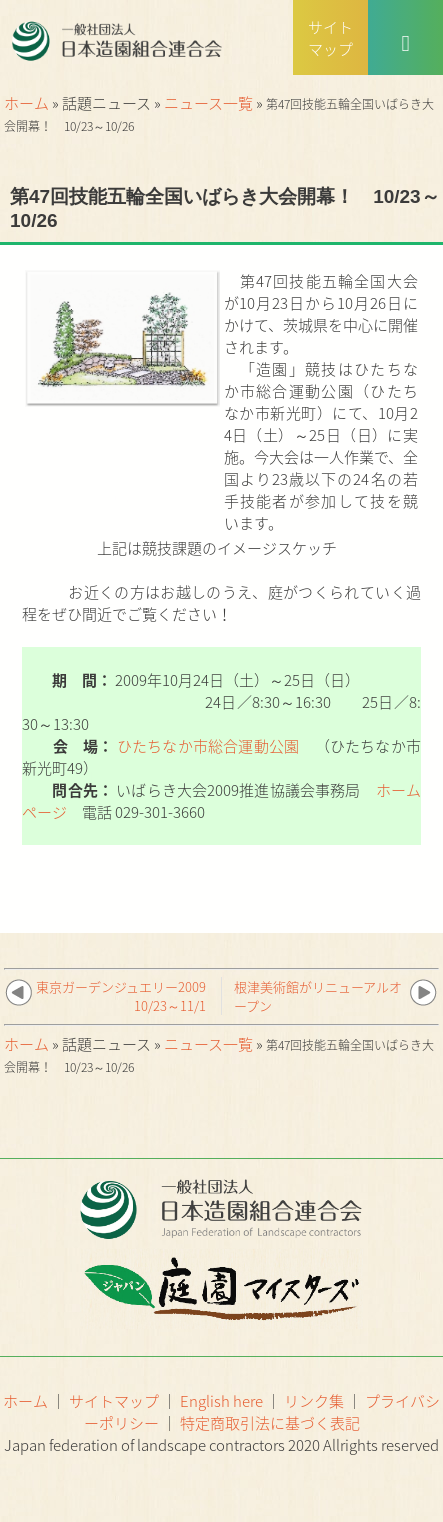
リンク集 (314, 1401)
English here (221, 1401)
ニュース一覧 (208, 103)
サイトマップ (114, 1401)
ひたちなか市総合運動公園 (208, 746)
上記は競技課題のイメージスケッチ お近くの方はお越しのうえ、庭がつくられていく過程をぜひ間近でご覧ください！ (221, 581)
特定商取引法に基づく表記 (270, 1423)
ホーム (26, 103)
